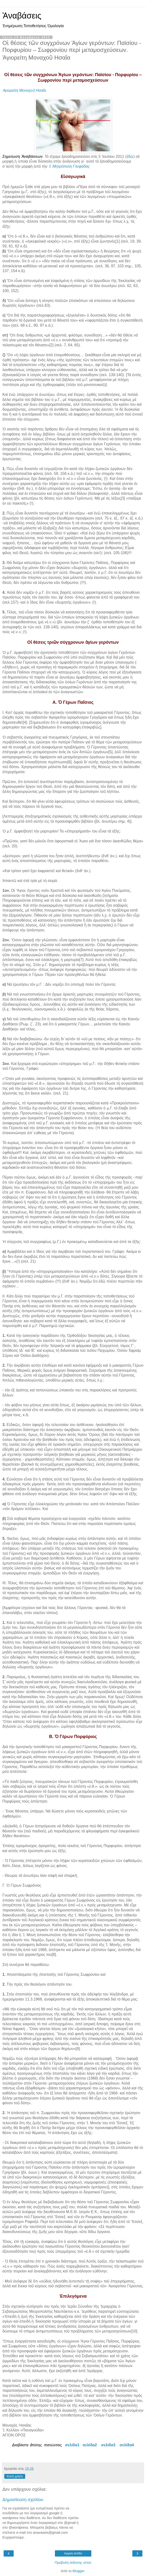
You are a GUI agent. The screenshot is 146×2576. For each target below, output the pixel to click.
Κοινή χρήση (15, 2476)
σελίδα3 (108, 2445)
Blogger (78, 2571)
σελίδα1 (72, 2445)
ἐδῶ (130, 156)
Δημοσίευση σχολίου (22, 2499)
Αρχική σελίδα (73, 2553)
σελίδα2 (89, 2445)
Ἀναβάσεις (21, 15)
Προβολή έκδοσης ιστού (73, 2562)
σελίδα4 (127, 2445)
